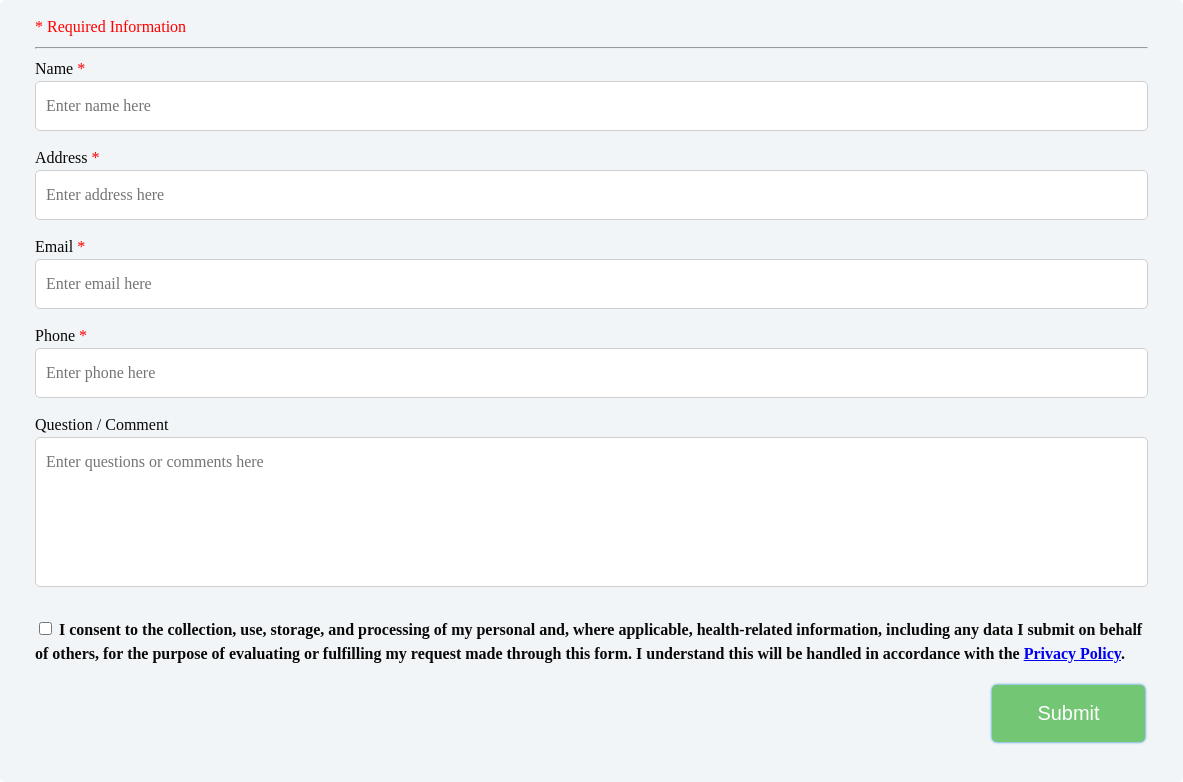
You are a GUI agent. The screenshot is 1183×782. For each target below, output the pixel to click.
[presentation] (153, 712)
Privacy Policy (1072, 653)
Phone (61, 335)
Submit (1068, 713)
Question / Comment (101, 424)
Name (60, 68)
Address (67, 157)
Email (60, 246)
